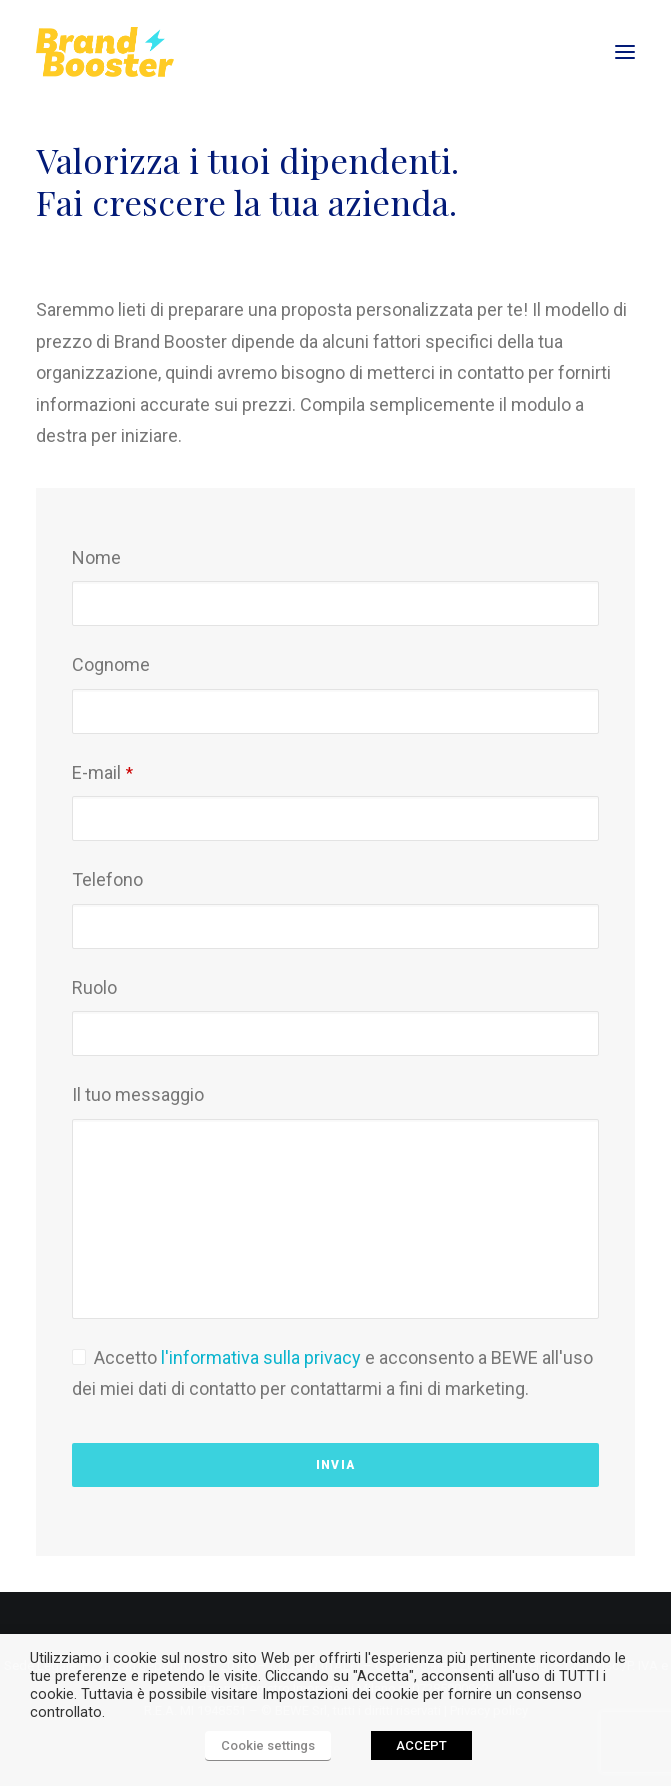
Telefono (107, 879)
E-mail (102, 772)
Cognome (111, 664)
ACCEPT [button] (421, 1745)
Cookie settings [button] (268, 1745)
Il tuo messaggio (138, 1094)
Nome (96, 557)
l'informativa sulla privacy (261, 1357)
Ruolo (94, 987)
